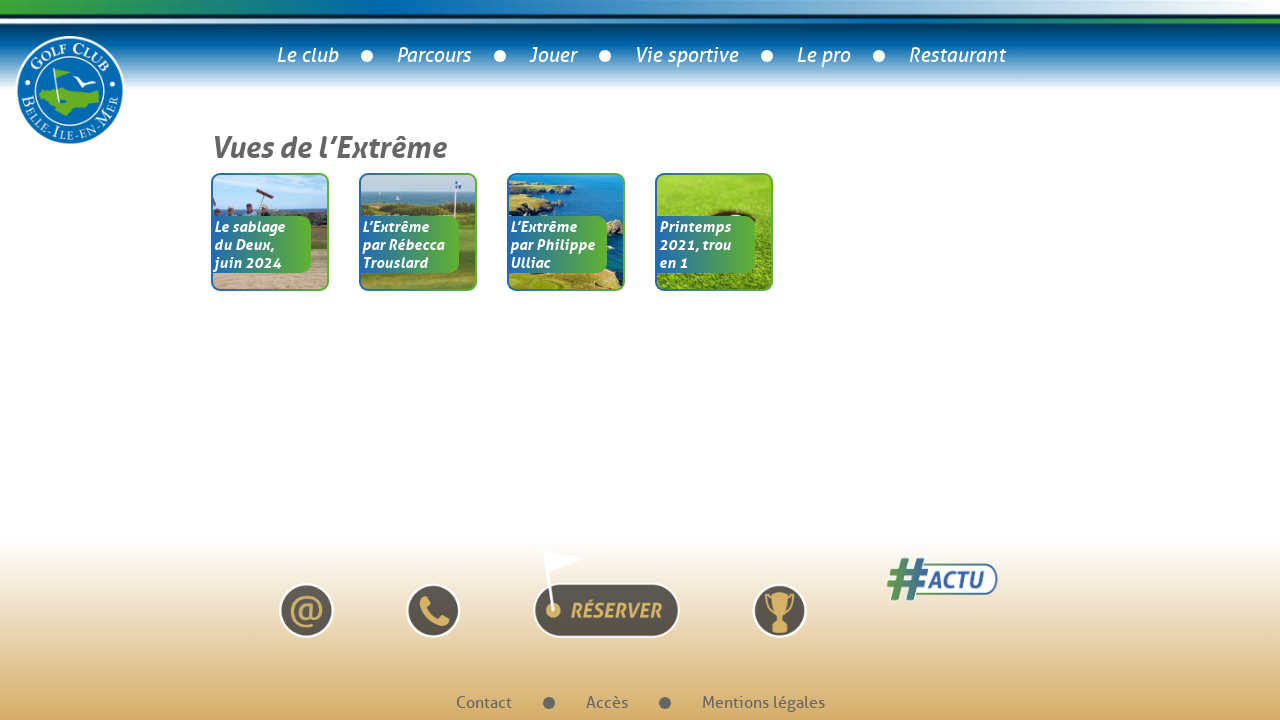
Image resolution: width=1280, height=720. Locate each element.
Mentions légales (763, 702)
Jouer (552, 55)
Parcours (433, 55)
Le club (307, 55)
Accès (607, 702)
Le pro (823, 55)
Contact (484, 702)
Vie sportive (686, 55)
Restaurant (956, 55)
